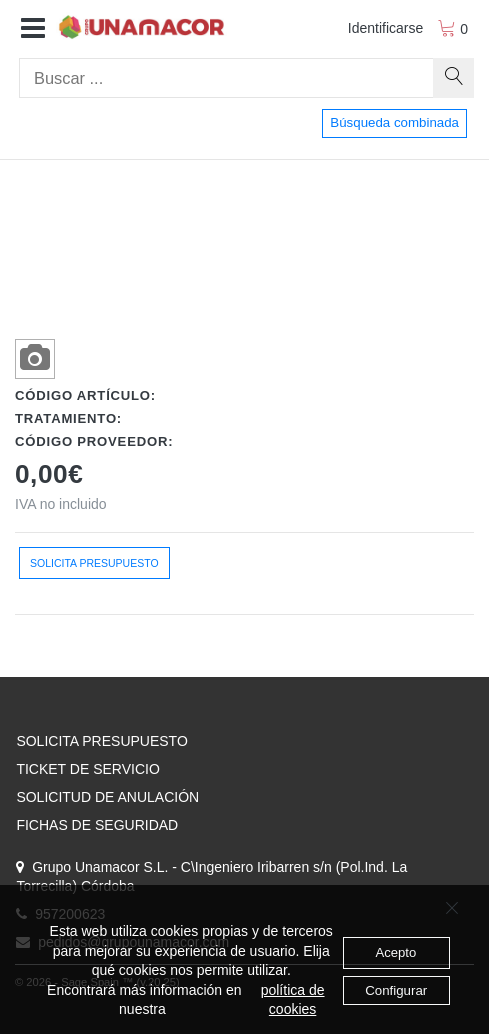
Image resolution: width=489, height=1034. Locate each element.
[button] (33, 29)
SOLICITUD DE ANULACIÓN (107, 797)
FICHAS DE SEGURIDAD (97, 825)
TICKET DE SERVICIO (87, 769)
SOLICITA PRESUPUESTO (101, 741)
